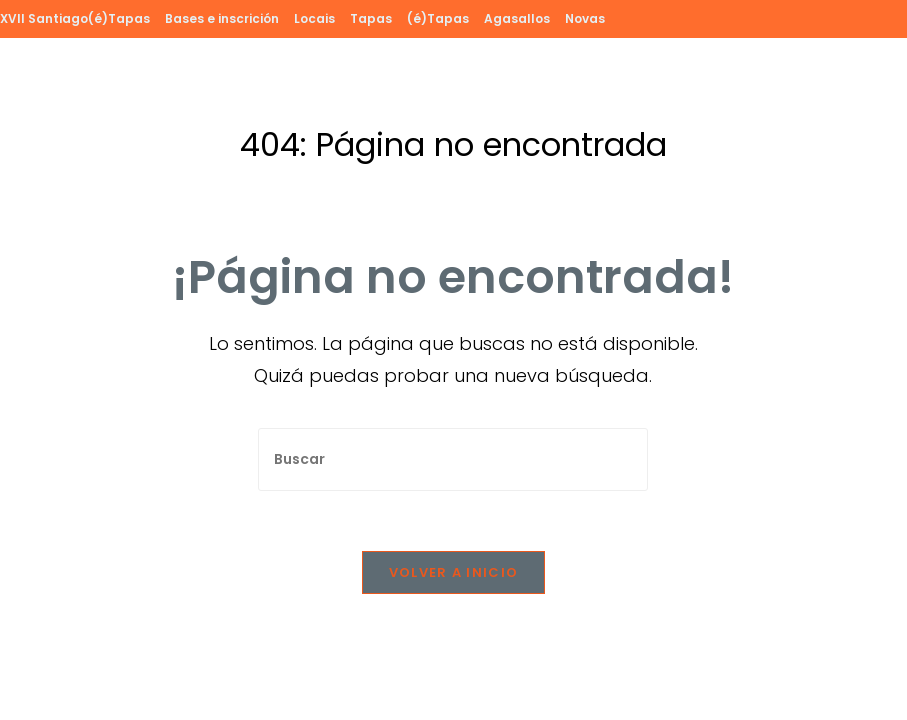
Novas (585, 18)
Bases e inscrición (222, 18)
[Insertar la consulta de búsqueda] (453, 459)
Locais (314, 18)
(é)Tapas (438, 18)
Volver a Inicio (454, 572)
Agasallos (517, 18)
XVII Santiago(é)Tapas (75, 18)
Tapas (371, 18)
